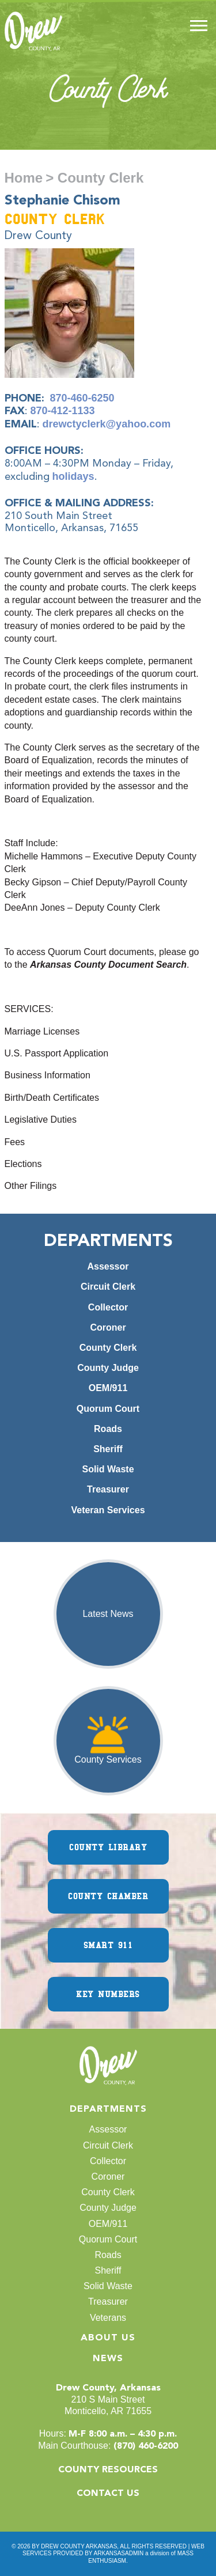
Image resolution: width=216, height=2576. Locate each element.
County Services (108, 1759)
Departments (108, 2109)
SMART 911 (108, 1945)
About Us (108, 2338)
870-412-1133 (63, 410)
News (108, 2358)
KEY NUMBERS (108, 1994)
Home (24, 177)
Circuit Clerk (108, 1286)
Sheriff (108, 1449)
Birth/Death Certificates (52, 1098)
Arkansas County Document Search (108, 964)
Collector (108, 1307)
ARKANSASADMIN (119, 2553)
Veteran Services (108, 1510)
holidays (73, 476)
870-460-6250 (82, 398)
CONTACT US (108, 2493)
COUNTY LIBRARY (108, 1847)
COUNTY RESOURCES (108, 2470)
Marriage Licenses (42, 1031)
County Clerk (108, 1348)
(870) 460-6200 (145, 2446)
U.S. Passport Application (57, 1053)
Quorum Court (108, 1409)
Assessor (107, 1266)
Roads (108, 1429)
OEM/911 (108, 1388)
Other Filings (31, 1186)
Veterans (108, 2318)
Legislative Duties (41, 1119)
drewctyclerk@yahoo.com (107, 424)
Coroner (108, 1327)
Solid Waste (108, 1469)
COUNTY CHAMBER (108, 1896)
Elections (23, 1164)
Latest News (107, 1614)
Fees (15, 1142)
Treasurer (108, 1489)
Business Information (47, 1075)
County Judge (108, 1368)
